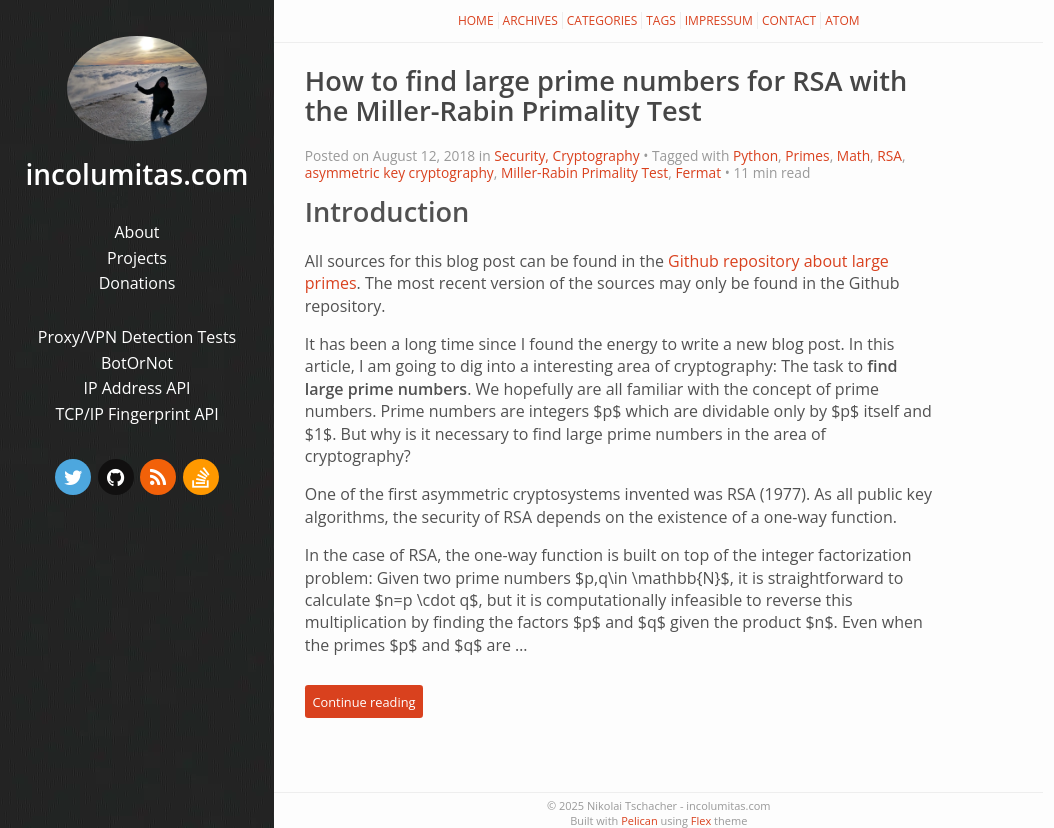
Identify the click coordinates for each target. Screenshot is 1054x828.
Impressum (719, 20)
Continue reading (363, 701)
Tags (661, 20)
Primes (807, 155)
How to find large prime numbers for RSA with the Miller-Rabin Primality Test (606, 95)
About (136, 232)
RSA (889, 155)
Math (853, 155)
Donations (137, 283)
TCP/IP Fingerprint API (136, 414)
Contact (789, 20)
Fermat (698, 172)
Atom (842, 20)
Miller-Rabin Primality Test (584, 172)
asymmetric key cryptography (399, 172)
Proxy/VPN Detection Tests (137, 337)
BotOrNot (137, 363)
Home (476, 20)
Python (755, 155)
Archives (530, 20)
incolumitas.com (137, 174)
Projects (137, 258)
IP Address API (136, 388)
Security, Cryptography (567, 155)
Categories (602, 20)
